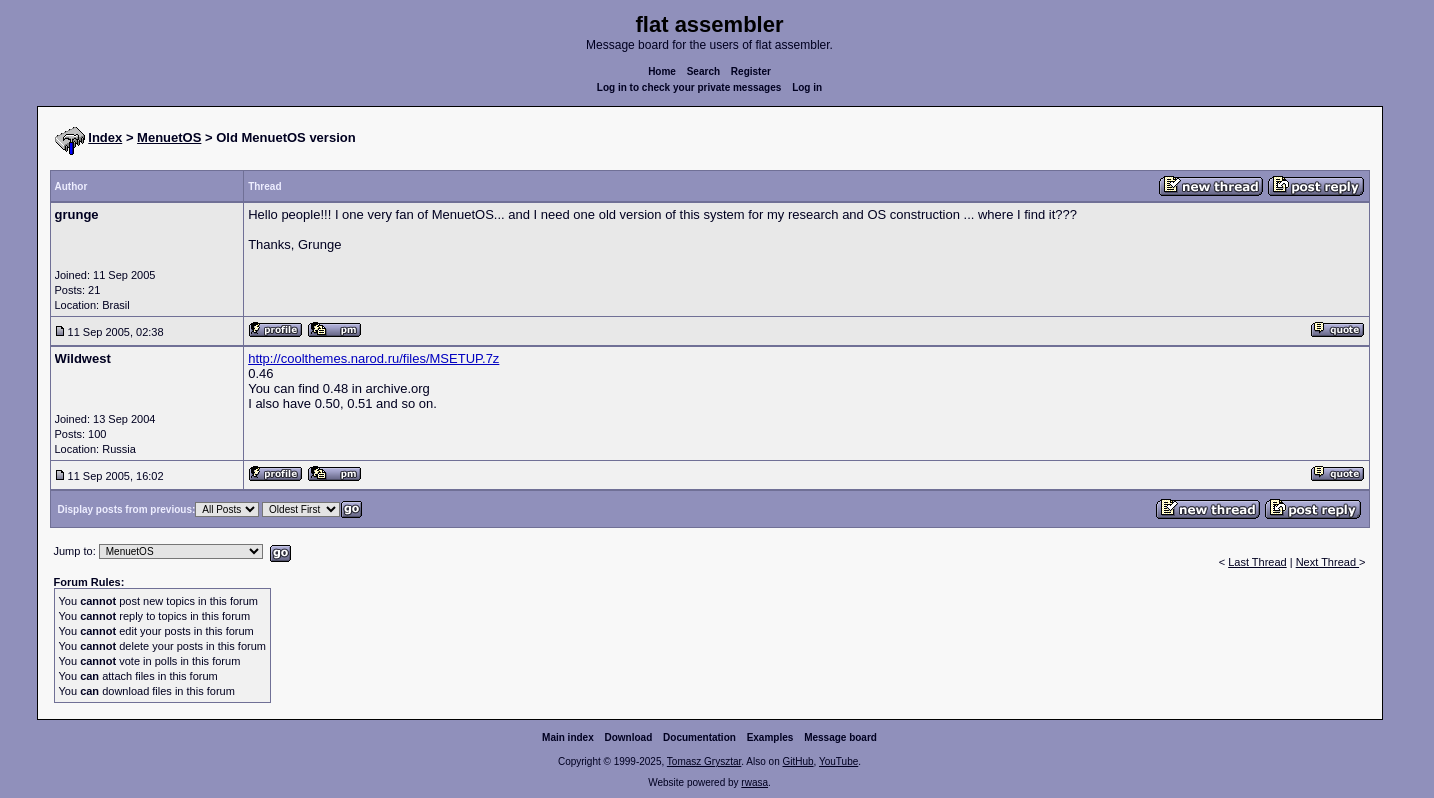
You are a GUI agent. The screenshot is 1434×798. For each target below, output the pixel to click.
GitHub (797, 761)
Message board (840, 737)
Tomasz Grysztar (704, 761)
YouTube (838, 761)
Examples (770, 737)
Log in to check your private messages (689, 87)
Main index (568, 737)
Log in (807, 87)
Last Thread (1257, 562)
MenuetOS (169, 137)
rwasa (754, 782)
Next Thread (1327, 562)
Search (703, 71)
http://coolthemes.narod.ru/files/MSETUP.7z (373, 358)
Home (662, 71)
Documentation (699, 737)
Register (751, 71)
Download (629, 737)
